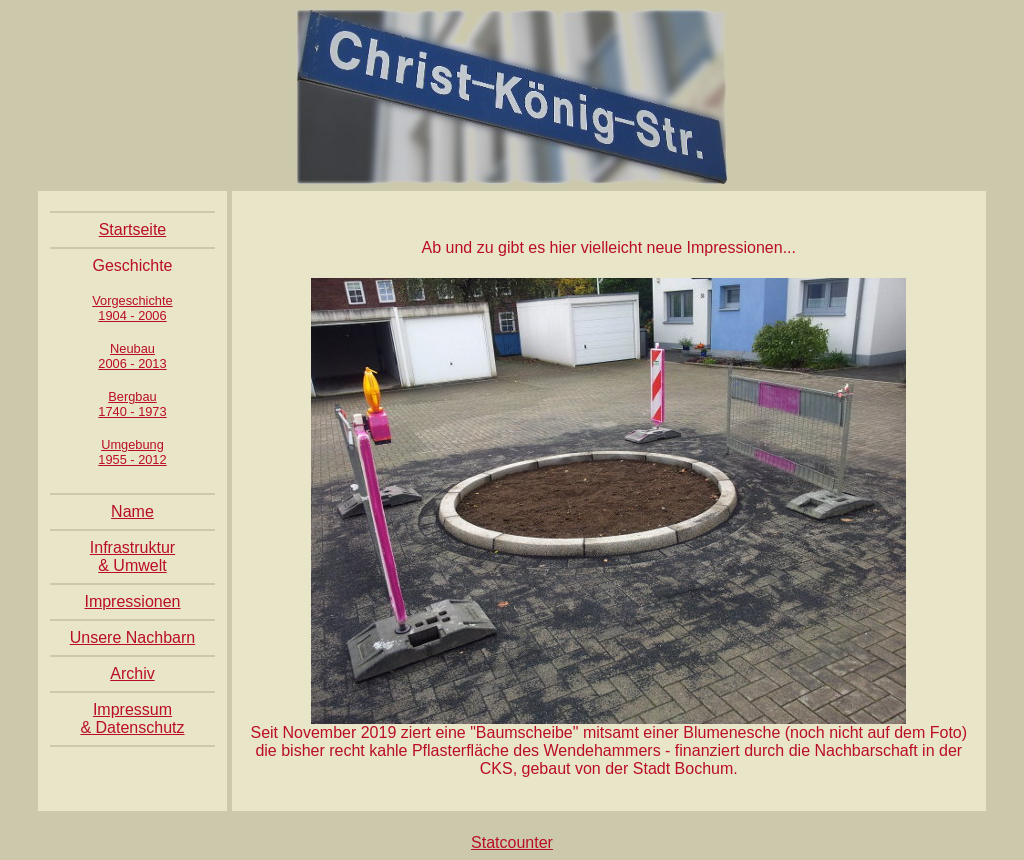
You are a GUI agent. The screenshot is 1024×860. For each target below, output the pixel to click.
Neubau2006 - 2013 (132, 356)
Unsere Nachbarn (132, 637)
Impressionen (132, 601)
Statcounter (512, 842)
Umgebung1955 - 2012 (132, 452)
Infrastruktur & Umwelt (132, 556)
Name (132, 511)
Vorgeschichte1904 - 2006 (132, 308)
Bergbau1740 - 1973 (132, 404)
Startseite (133, 229)
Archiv (132, 673)
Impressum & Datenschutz (132, 718)
